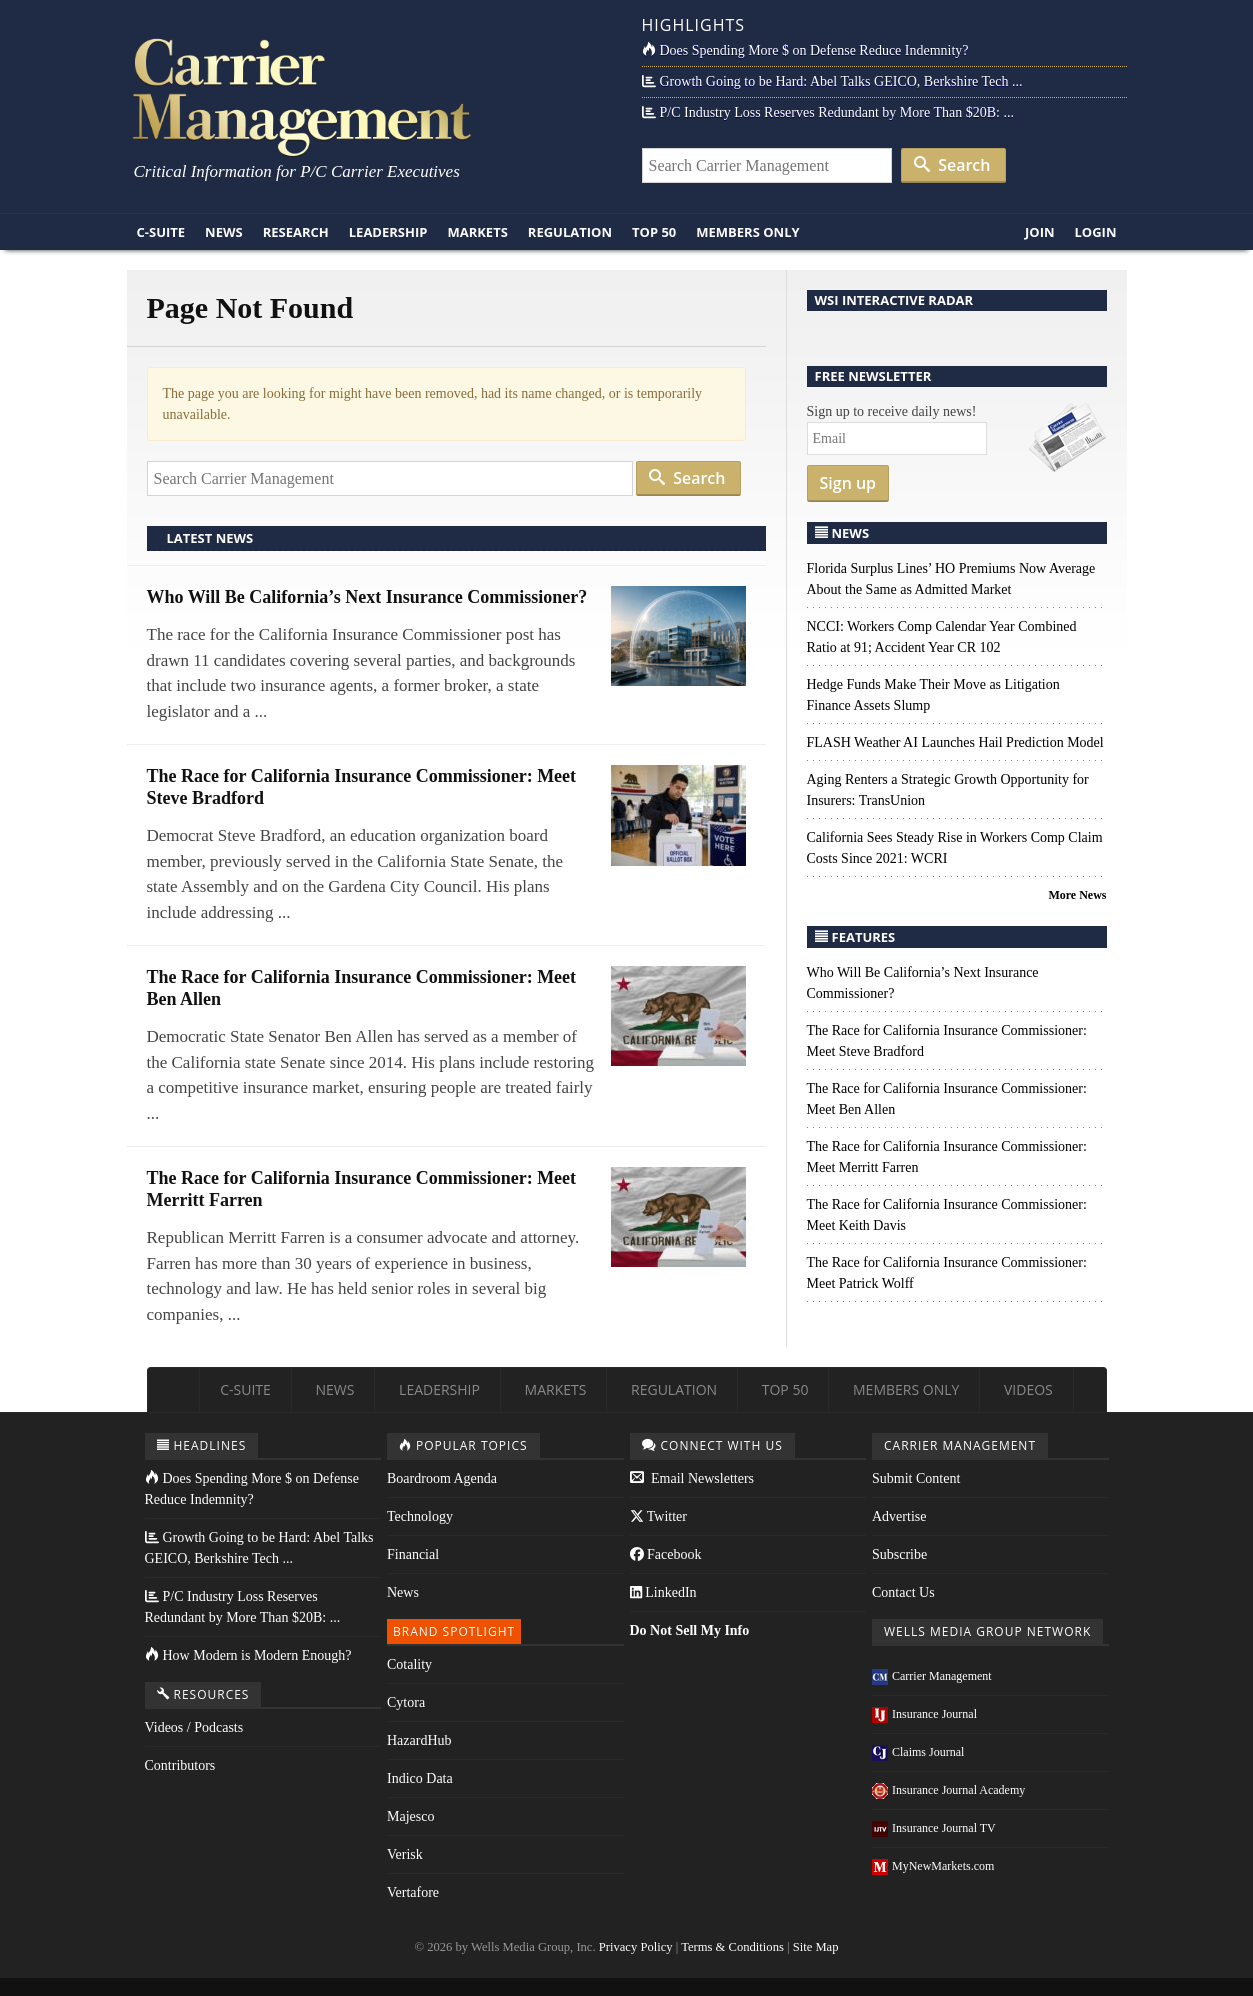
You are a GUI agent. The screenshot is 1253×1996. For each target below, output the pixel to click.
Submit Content (916, 1478)
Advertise (899, 1516)
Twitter (658, 1516)
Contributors (180, 1765)
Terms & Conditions (732, 1947)
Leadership (388, 232)
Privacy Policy (636, 1947)
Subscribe (899, 1554)
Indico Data (420, 1778)
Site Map (816, 1947)
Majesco (410, 1816)
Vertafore (413, 1892)
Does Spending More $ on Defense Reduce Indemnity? (805, 50)
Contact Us (903, 1592)
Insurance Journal (924, 1714)
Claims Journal (918, 1752)
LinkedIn (663, 1592)
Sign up (848, 483)
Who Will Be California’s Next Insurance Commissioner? (367, 597)
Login (1096, 232)
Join (1040, 232)
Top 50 (654, 232)
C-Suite (161, 232)
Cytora (406, 1702)
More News (1077, 895)
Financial (413, 1554)
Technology (420, 1516)
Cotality (409, 1664)
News (224, 232)
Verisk (405, 1854)
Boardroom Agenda (442, 1478)
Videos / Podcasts (194, 1727)
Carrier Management (932, 1676)
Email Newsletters (692, 1478)
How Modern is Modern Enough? (248, 1655)
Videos (1028, 1389)
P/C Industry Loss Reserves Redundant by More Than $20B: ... (828, 112)
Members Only (747, 232)
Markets (477, 232)
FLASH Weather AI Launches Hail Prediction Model (955, 742)
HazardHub (419, 1740)
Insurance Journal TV (934, 1828)
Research (296, 232)
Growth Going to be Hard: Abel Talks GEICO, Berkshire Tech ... (832, 81)
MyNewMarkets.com (933, 1866)
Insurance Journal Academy (948, 1790)
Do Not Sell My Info (690, 1630)
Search (952, 165)
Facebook (666, 1554)
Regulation (570, 232)
